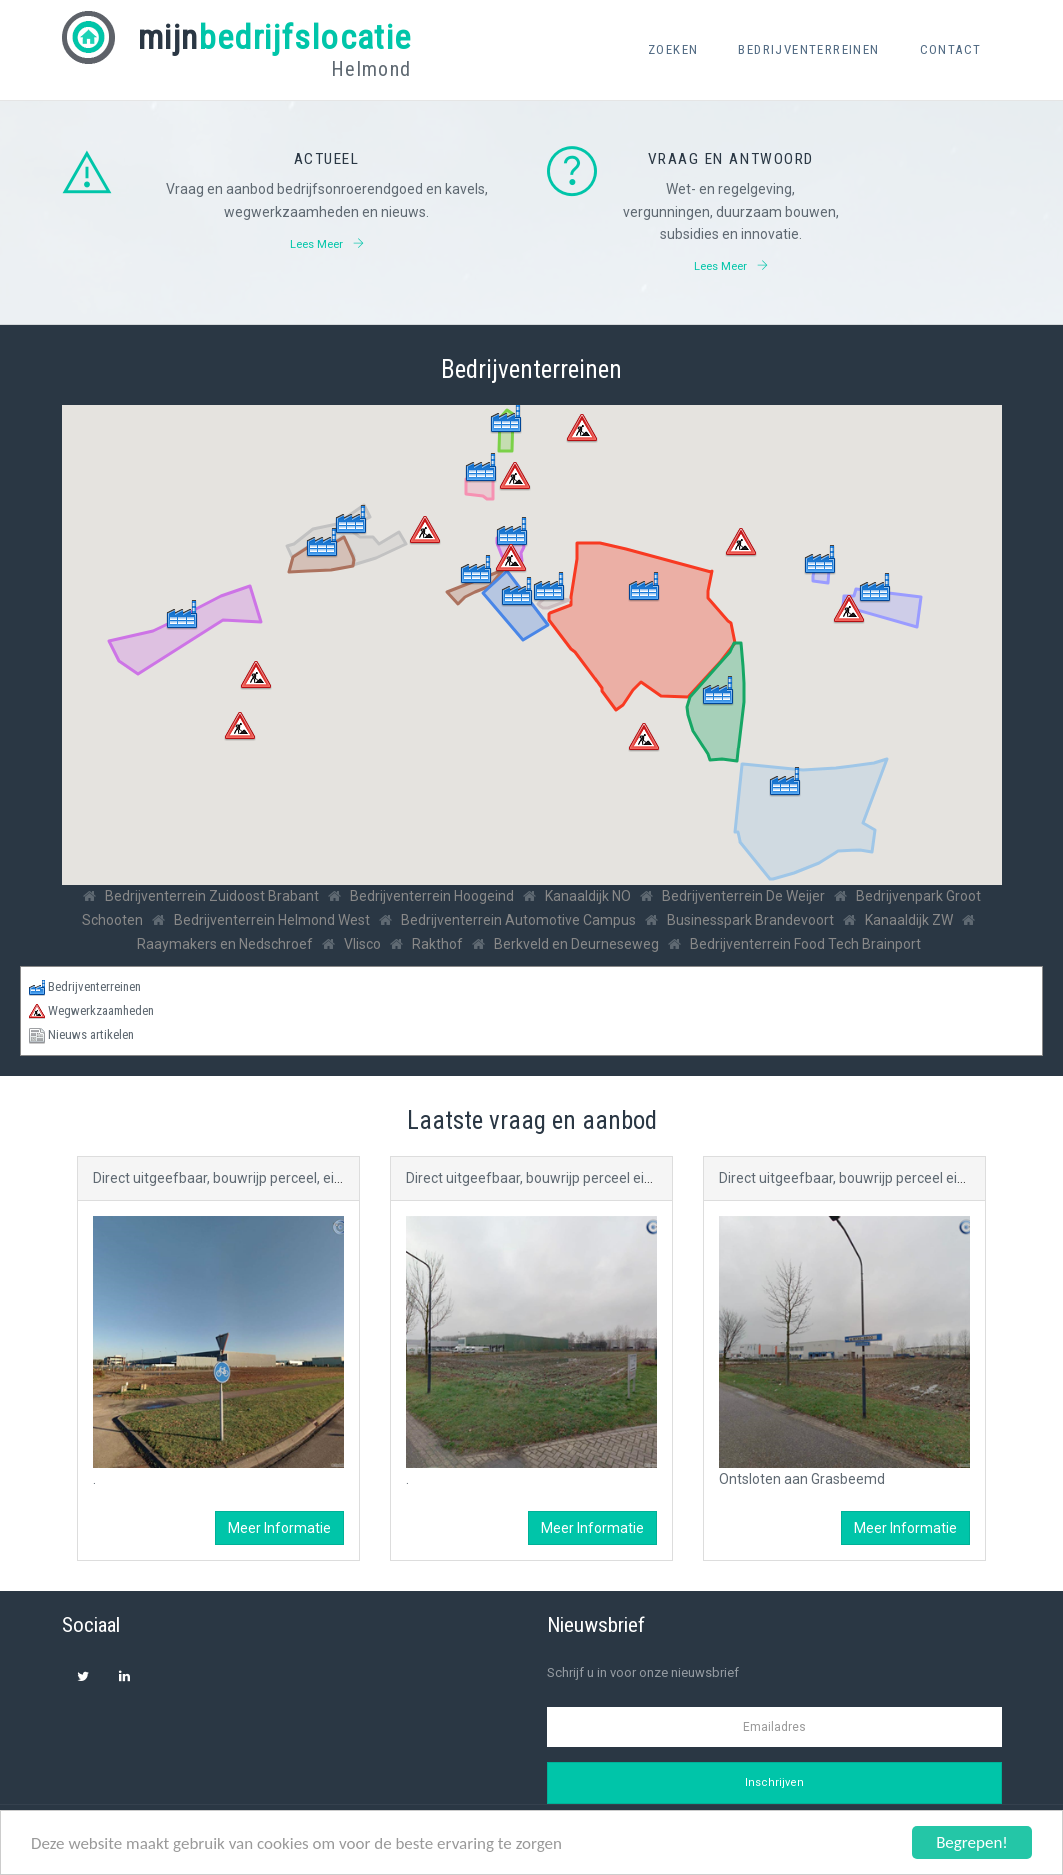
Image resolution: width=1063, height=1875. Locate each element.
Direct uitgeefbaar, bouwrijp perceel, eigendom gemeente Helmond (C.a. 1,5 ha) (343, 1178)
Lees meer (327, 244)
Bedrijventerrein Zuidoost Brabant (212, 896)
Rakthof (437, 944)
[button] (785, 782)
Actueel (327, 159)
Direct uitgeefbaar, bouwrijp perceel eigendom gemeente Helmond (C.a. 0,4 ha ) (656, 1178)
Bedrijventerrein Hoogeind (432, 896)
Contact (951, 49)
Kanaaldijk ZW (909, 920)
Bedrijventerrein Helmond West (272, 920)
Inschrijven (774, 1782)
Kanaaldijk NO (588, 896)
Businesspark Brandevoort (750, 920)
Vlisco (362, 944)
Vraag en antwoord (731, 159)
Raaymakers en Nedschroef (225, 944)
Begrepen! (972, 1842)
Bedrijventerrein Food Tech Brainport (805, 944)
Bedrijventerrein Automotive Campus (518, 920)
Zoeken (673, 49)
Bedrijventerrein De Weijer (743, 896)
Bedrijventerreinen (808, 49)
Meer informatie (279, 1528)
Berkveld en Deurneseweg (576, 944)
